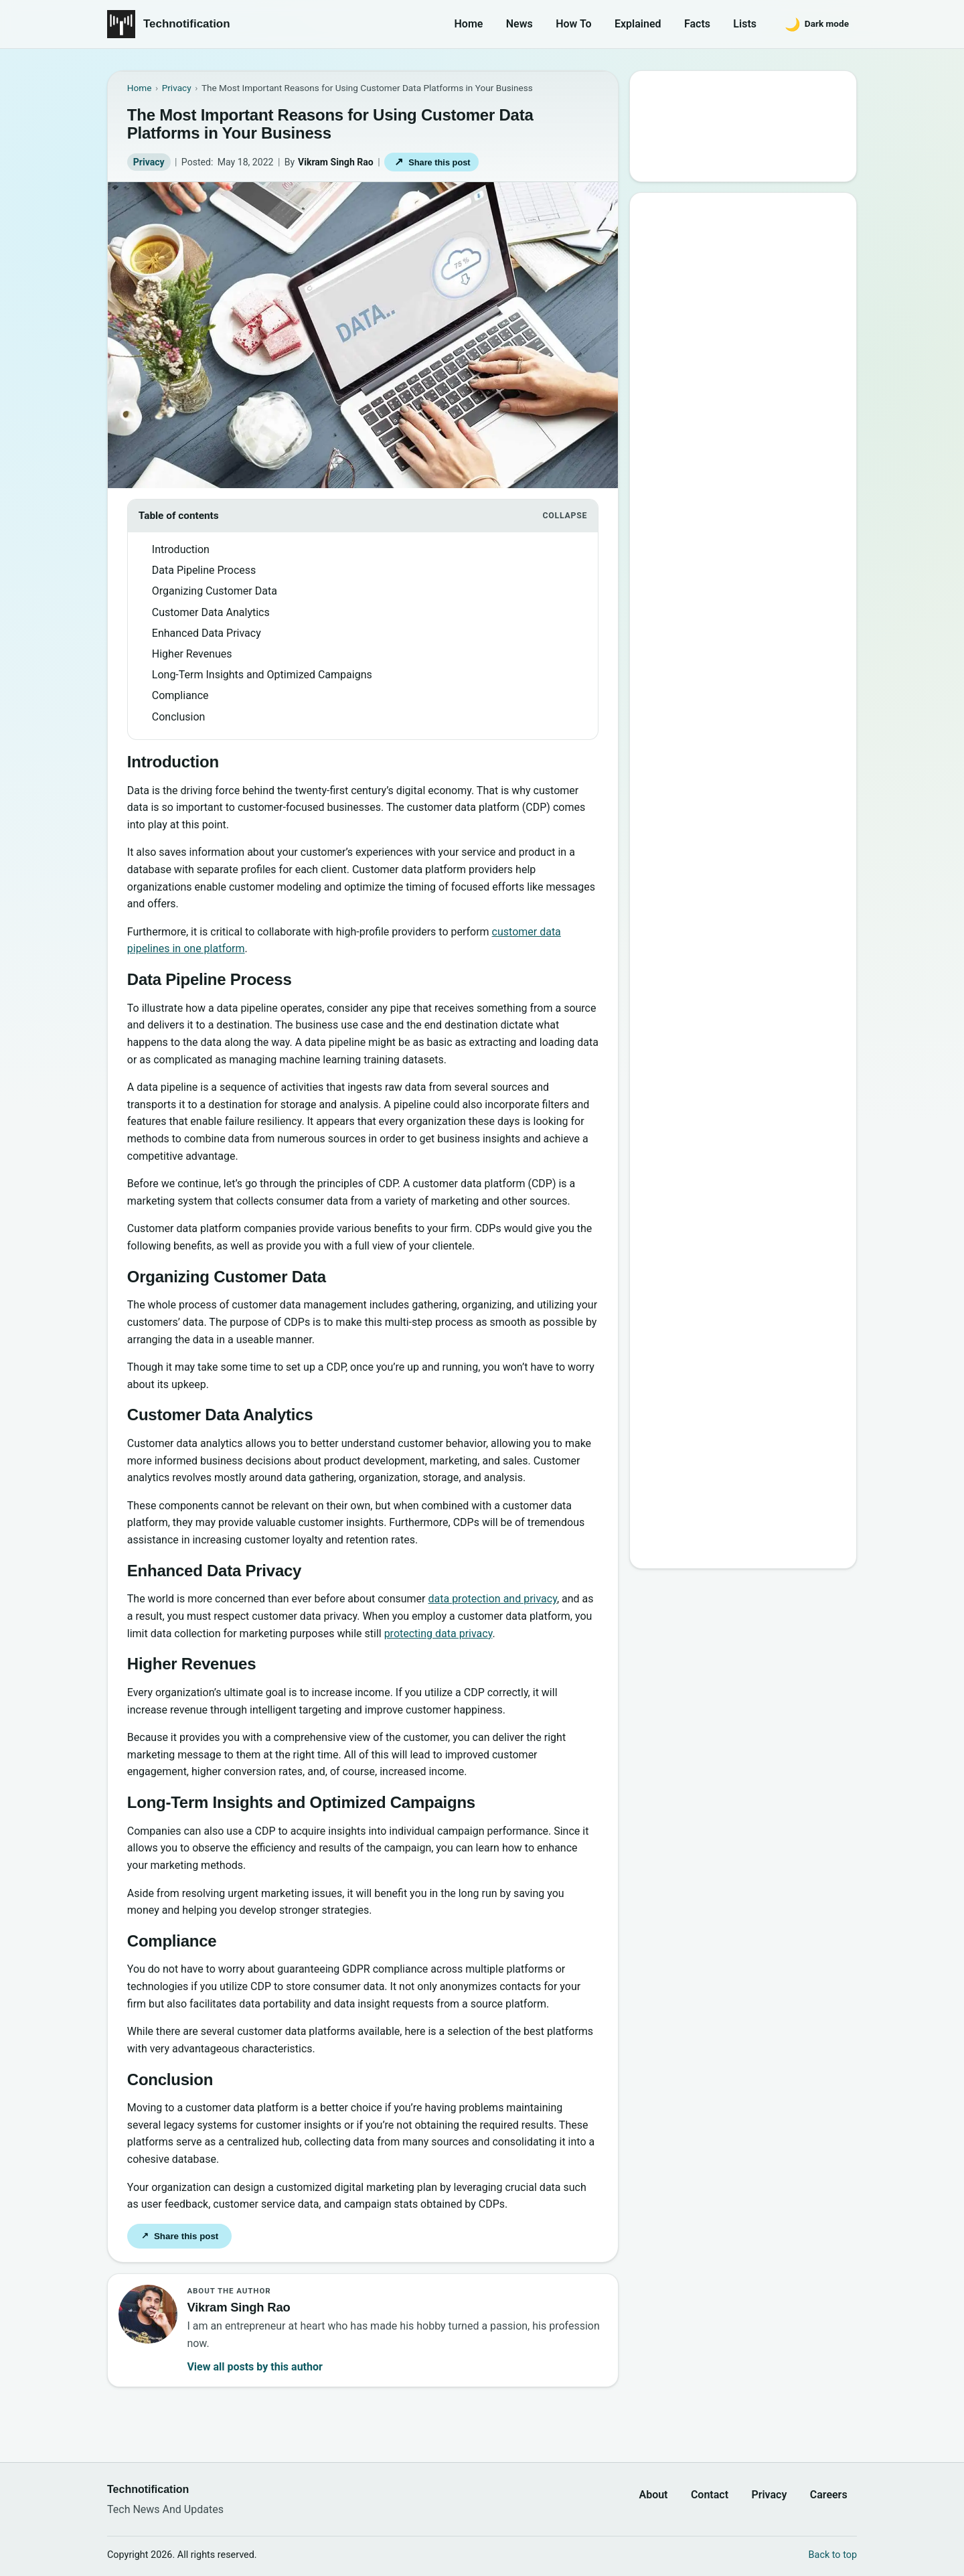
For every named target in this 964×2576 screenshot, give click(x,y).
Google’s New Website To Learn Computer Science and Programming (744, 266)
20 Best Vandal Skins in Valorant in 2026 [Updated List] (753, 544)
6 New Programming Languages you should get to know (756, 428)
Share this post (432, 161)
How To (573, 23)
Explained (638, 23)
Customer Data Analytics (211, 612)
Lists (744, 23)
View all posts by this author (254, 2366)
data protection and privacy (492, 1598)
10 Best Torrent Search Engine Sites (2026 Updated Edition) (755, 312)
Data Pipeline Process (204, 570)
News (519, 23)
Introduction (181, 549)
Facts (697, 23)
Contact (709, 2494)
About (653, 2494)
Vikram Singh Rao (336, 162)
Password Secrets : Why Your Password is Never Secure (739, 582)
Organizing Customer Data (214, 591)
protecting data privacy (438, 1633)
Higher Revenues (192, 654)
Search (669, 158)
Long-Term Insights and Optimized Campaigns (262, 674)
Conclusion (179, 716)
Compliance (180, 695)
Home (469, 23)
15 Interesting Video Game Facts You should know (747, 389)
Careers (829, 2494)
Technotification (186, 23)
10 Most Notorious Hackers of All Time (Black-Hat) (749, 505)
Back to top (833, 2555)
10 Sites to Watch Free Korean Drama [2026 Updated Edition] (741, 621)
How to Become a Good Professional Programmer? (757, 466)
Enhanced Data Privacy (206, 633)
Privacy (149, 162)
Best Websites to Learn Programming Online (724, 351)
